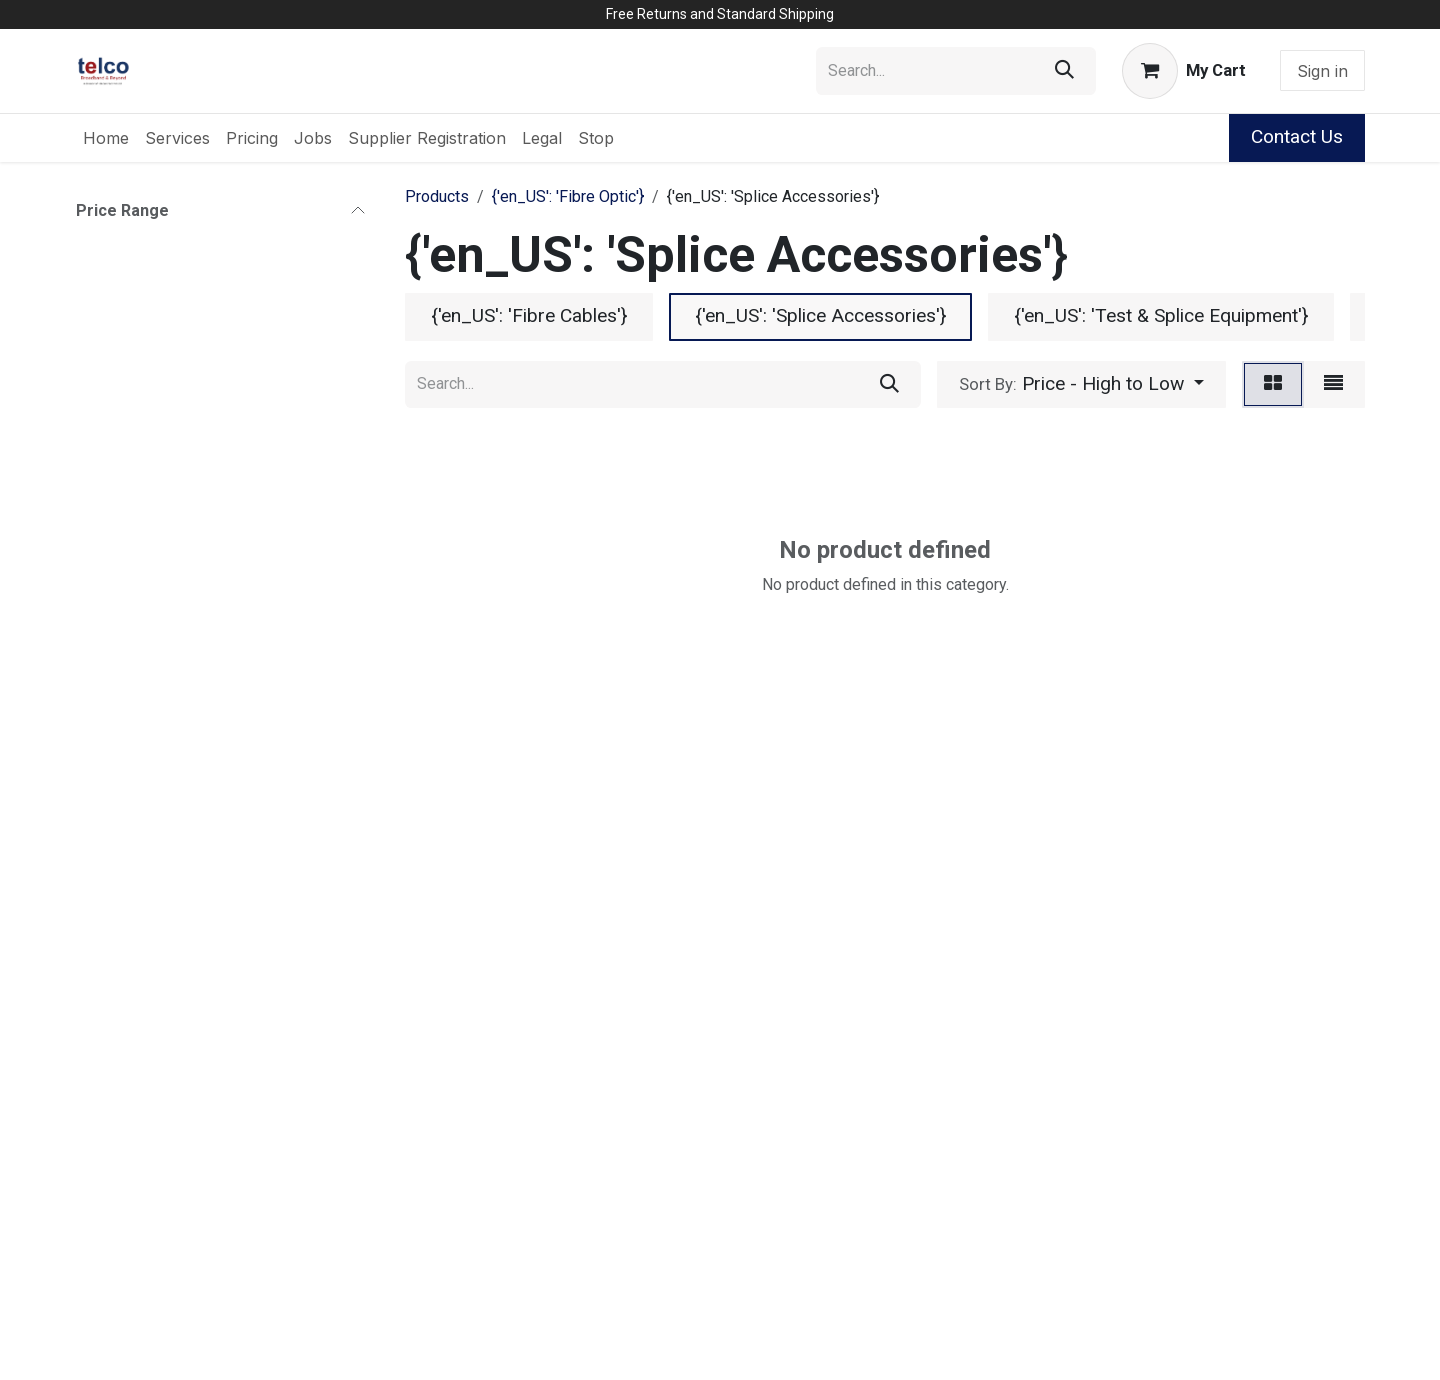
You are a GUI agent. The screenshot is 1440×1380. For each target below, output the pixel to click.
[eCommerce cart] (1184, 71)
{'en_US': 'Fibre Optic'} (568, 196)
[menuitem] (106, 138)
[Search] (1064, 71)
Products (437, 196)
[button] (1081, 385)
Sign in (1322, 71)
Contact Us (1297, 136)
